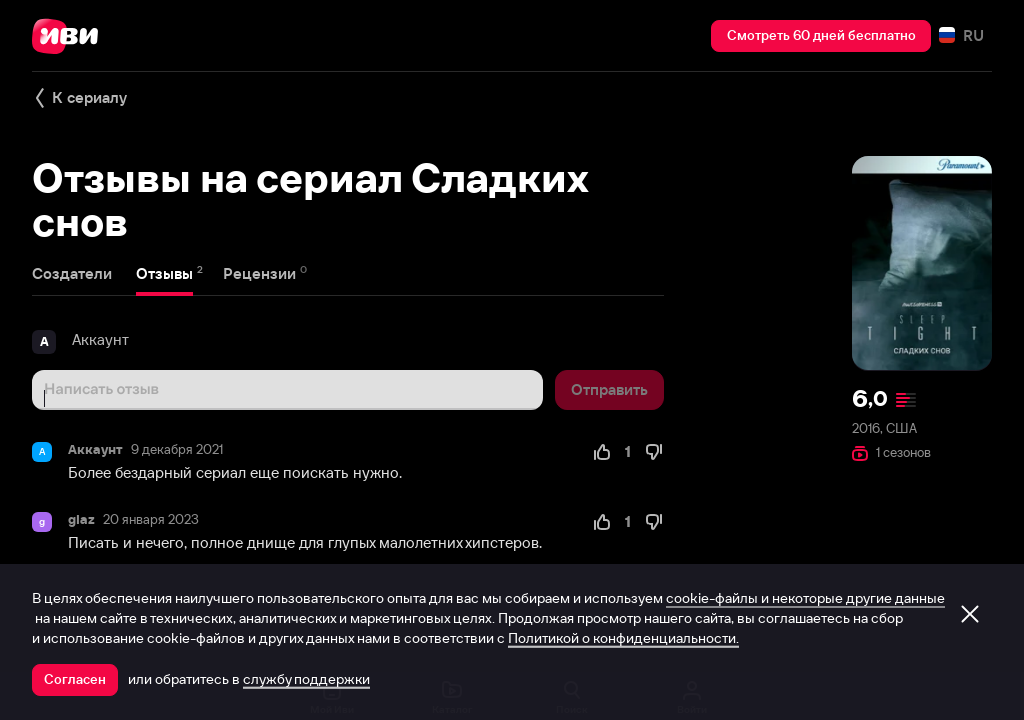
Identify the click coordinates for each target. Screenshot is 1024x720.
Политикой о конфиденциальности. (623, 638)
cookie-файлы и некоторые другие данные (805, 598)
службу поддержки (306, 679)
